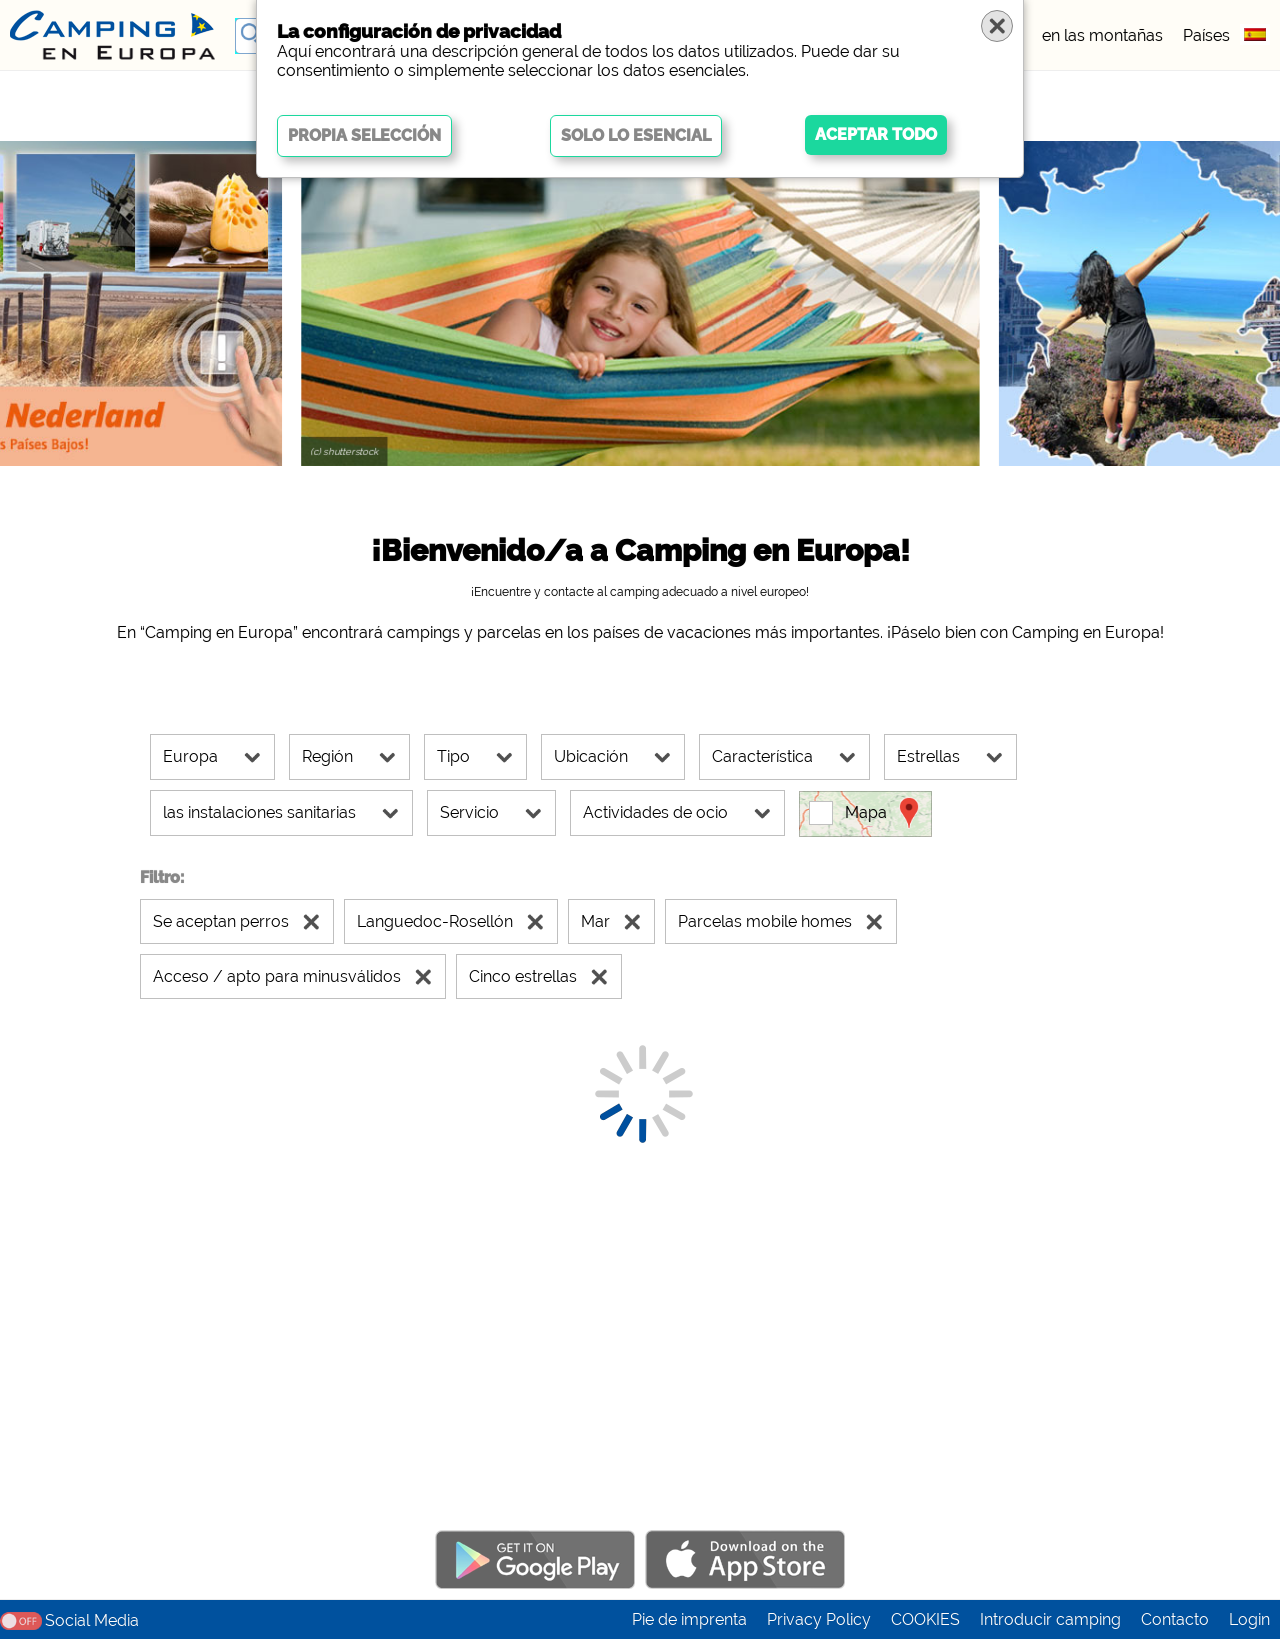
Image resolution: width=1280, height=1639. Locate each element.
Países (1206, 35)
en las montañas (1102, 35)
